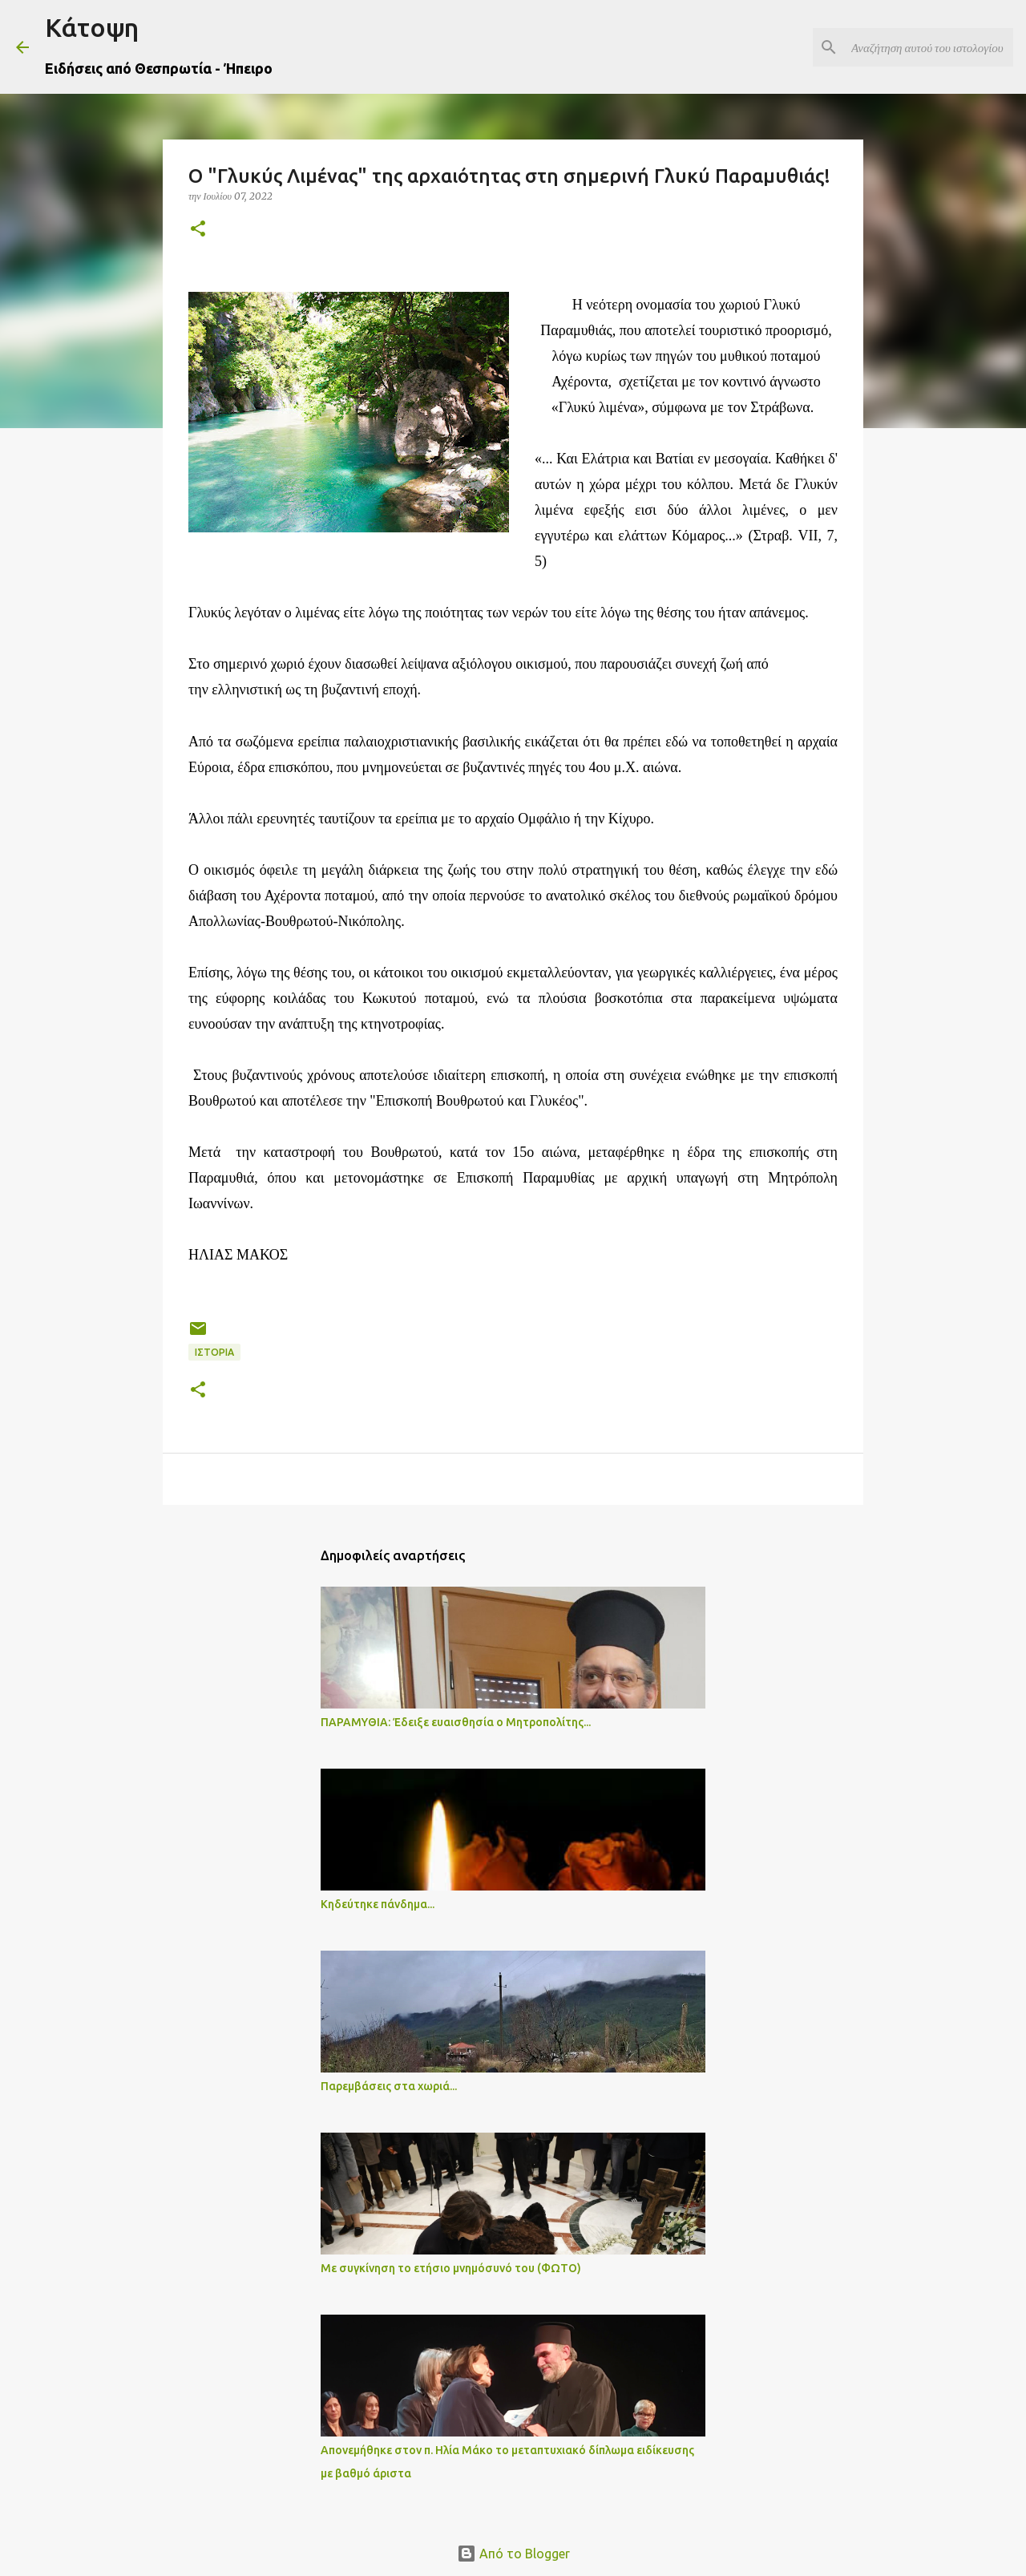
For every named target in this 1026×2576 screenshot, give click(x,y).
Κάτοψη (92, 27)
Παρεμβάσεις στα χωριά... (389, 2086)
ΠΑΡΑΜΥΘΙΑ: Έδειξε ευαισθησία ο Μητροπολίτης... (456, 1722)
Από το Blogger (513, 2553)
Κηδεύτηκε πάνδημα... (377, 1904)
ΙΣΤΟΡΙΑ (214, 1352)
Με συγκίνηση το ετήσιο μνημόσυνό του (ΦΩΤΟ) (451, 2268)
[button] (198, 230)
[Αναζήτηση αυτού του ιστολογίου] (929, 47)
